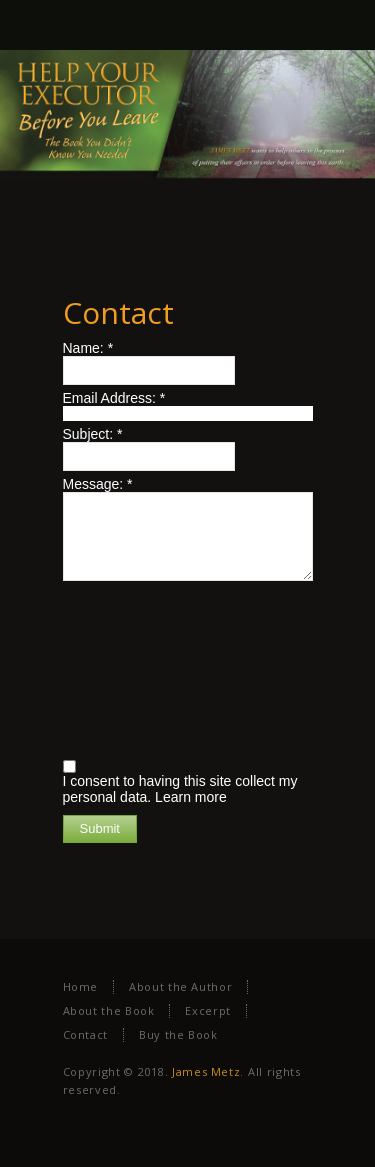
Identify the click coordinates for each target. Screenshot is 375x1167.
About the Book (109, 1010)
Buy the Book (178, 1034)
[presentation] (145, 668)
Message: (98, 484)
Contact (85, 1034)
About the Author (180, 986)
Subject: (93, 434)
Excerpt (207, 1010)
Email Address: (114, 398)
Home (81, 986)
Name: (88, 348)
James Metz (206, 1071)
